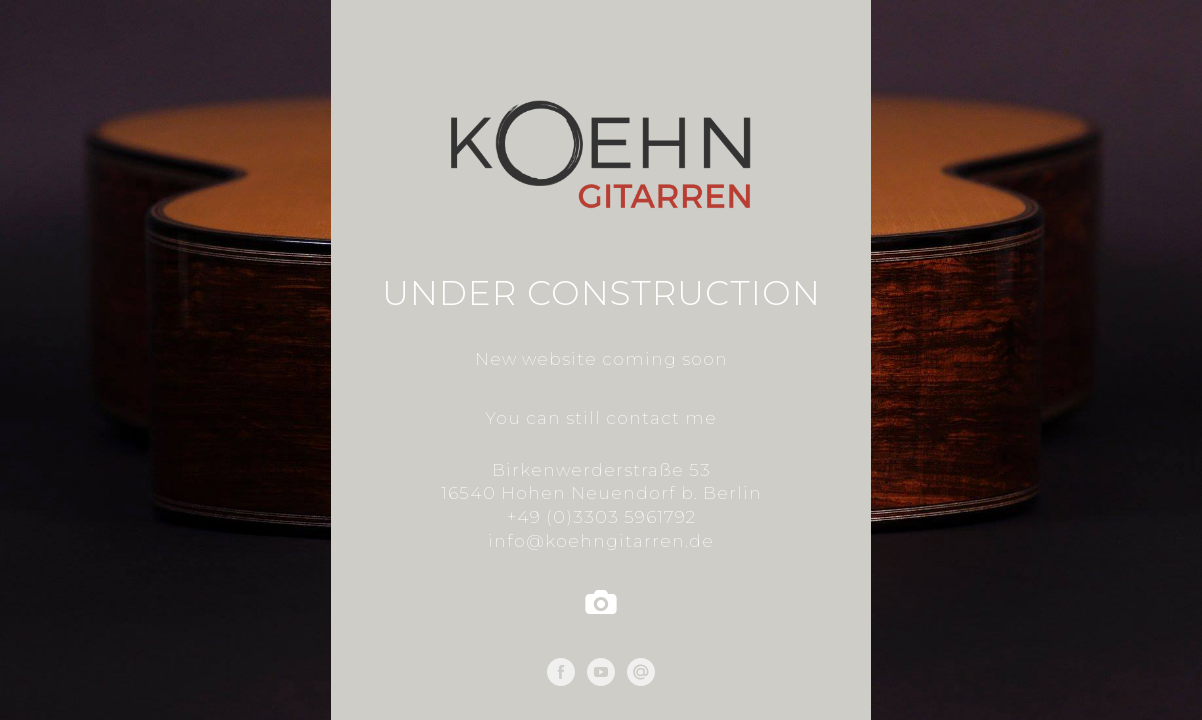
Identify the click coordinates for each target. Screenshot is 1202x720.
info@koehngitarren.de (601, 541)
